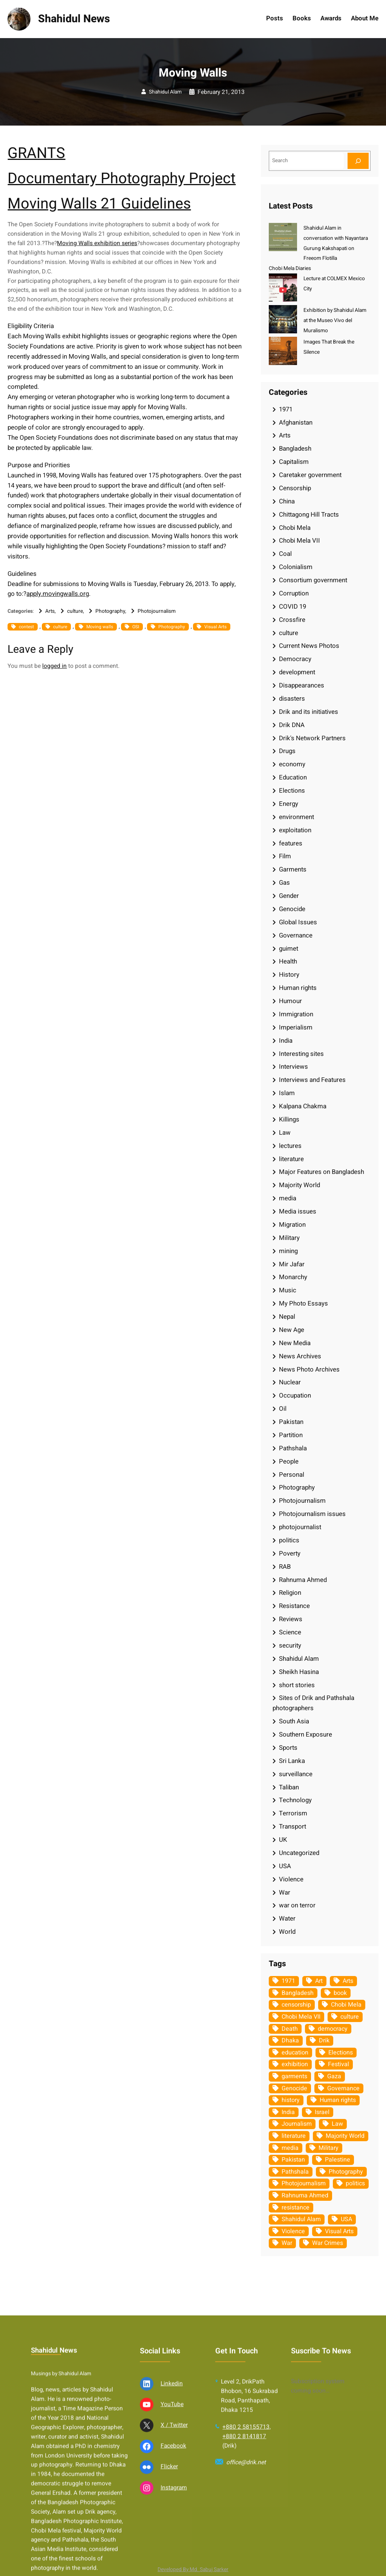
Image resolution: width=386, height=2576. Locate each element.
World (287, 1931)
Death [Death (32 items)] (290, 2028)
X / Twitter (174, 2545)
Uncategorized (299, 1853)
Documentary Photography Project (122, 179)
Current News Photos (309, 646)
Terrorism (293, 1813)
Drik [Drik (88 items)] (324, 2040)
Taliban (289, 1787)
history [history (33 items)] (291, 2100)
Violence (291, 1879)
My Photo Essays (303, 1303)
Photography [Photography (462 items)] (346, 2171)
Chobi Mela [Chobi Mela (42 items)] (346, 2004)
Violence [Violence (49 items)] (293, 2231)
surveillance (295, 1774)
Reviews (290, 1619)
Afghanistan (295, 422)
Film (285, 856)
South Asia (294, 1721)
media (287, 1198)
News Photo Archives (309, 1369)
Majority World (299, 1185)
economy (292, 764)
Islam (287, 1093)
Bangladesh (295, 448)
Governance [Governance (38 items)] (343, 2088)
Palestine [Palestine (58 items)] (337, 2159)
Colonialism (295, 567)
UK (283, 1839)
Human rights (298, 988)
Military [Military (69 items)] (329, 2148)
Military (289, 1238)
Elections (292, 790)
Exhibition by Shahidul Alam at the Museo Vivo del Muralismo (334, 320)
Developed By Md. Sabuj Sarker (193, 2569)
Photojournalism (157, 611)
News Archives (300, 1356)
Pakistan (291, 1422)
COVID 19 (292, 606)
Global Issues (298, 922)
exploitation (295, 830)
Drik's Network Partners (312, 738)
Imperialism (295, 1027)
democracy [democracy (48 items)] (333, 2028)
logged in (54, 666)
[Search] (358, 161)
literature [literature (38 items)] (294, 2135)
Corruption (294, 593)
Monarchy (293, 1277)
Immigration (296, 1014)
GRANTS (36, 153)
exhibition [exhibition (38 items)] (295, 2064)
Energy (288, 804)
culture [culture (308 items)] (349, 2016)
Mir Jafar (292, 1264)
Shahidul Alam (165, 92)
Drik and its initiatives (308, 711)
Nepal (287, 1316)
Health (288, 961)
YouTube (172, 2524)
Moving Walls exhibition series (97, 243)
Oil (282, 1408)
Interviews (293, 1066)
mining (288, 1251)
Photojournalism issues (312, 1514)
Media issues (297, 1211)
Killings (289, 1119)
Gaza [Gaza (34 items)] (334, 2076)
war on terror (297, 1905)
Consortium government (313, 580)
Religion (290, 1592)
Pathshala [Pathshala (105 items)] (295, 2171)
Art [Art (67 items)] (319, 1980)
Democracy (295, 659)
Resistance (294, 1606)
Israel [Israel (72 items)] (322, 2112)
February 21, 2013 (221, 92)
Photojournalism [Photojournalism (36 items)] (304, 2183)
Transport (292, 1826)
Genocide (292, 909)
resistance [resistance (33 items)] (295, 2207)
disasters (292, 698)
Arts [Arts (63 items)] (348, 1980)
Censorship (295, 488)
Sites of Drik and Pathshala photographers (313, 1703)
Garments (292, 869)
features (290, 843)
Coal (285, 553)
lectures (290, 1146)
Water (287, 1918)
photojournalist (300, 1527)
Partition (291, 1435)
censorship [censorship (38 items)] (296, 2004)
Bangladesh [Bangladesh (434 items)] (298, 1993)
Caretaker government (310, 475)
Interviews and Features (312, 1080)
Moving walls (99, 626)
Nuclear (290, 1382)
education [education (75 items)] (295, 2052)
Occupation (295, 1395)
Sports (288, 1747)
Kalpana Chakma (302, 1106)
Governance (295, 935)
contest (26, 626)
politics (289, 1540)
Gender (289, 896)
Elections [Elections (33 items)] (340, 2052)
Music (287, 1290)
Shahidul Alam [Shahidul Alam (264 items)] (301, 2219)
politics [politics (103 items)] (355, 2183)
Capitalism (294, 461)
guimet (288, 948)
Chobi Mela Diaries (290, 268)
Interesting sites (301, 1054)
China (287, 501)
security (290, 1645)
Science (290, 1632)
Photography (110, 611)
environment (296, 817)
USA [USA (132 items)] (346, 2219)
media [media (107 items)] (290, 2148)
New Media (295, 1343)
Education (293, 777)
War (284, 1892)
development (297, 672)
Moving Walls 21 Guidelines (99, 204)
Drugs (287, 751)
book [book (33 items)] (340, 1993)
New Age (291, 1330)
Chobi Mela (295, 527)
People (289, 1461)
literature (291, 1159)
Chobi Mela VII (299, 540)
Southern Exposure (305, 1734)
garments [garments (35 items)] (294, 2076)
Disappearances (301, 685)
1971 (286, 409)
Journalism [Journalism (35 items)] (297, 2123)
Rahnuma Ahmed (303, 1580)
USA (285, 1866)
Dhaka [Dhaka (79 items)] (290, 2040)
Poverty (289, 1553)
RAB (285, 1566)
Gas (284, 882)
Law (285, 1132)
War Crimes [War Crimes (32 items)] (327, 2243)
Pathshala (293, 1448)
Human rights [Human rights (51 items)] (338, 2100)
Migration (292, 1224)
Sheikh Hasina (299, 1672)
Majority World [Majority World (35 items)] (345, 2135)
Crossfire (292, 619)
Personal (291, 1474)
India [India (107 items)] (288, 2112)
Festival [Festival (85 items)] (338, 2064)
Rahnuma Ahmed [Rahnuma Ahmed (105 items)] (305, 2195)
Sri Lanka (292, 1761)
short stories (297, 1685)
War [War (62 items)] (287, 2243)
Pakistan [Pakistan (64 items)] (293, 2159)
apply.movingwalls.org (57, 593)
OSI (135, 626)
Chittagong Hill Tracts (309, 514)
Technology (295, 1800)
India (286, 1040)
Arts (50, 611)
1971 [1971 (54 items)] (288, 1980)
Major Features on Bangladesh (321, 1172)
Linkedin (172, 2503)
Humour (290, 1001)
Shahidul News (74, 19)
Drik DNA (292, 725)
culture (75, 611)
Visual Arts (215, 626)
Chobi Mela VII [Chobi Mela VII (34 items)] (301, 2016)
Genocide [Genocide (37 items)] (294, 2088)
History (289, 974)
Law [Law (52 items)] (337, 2123)
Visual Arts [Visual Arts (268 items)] (339, 2231)
